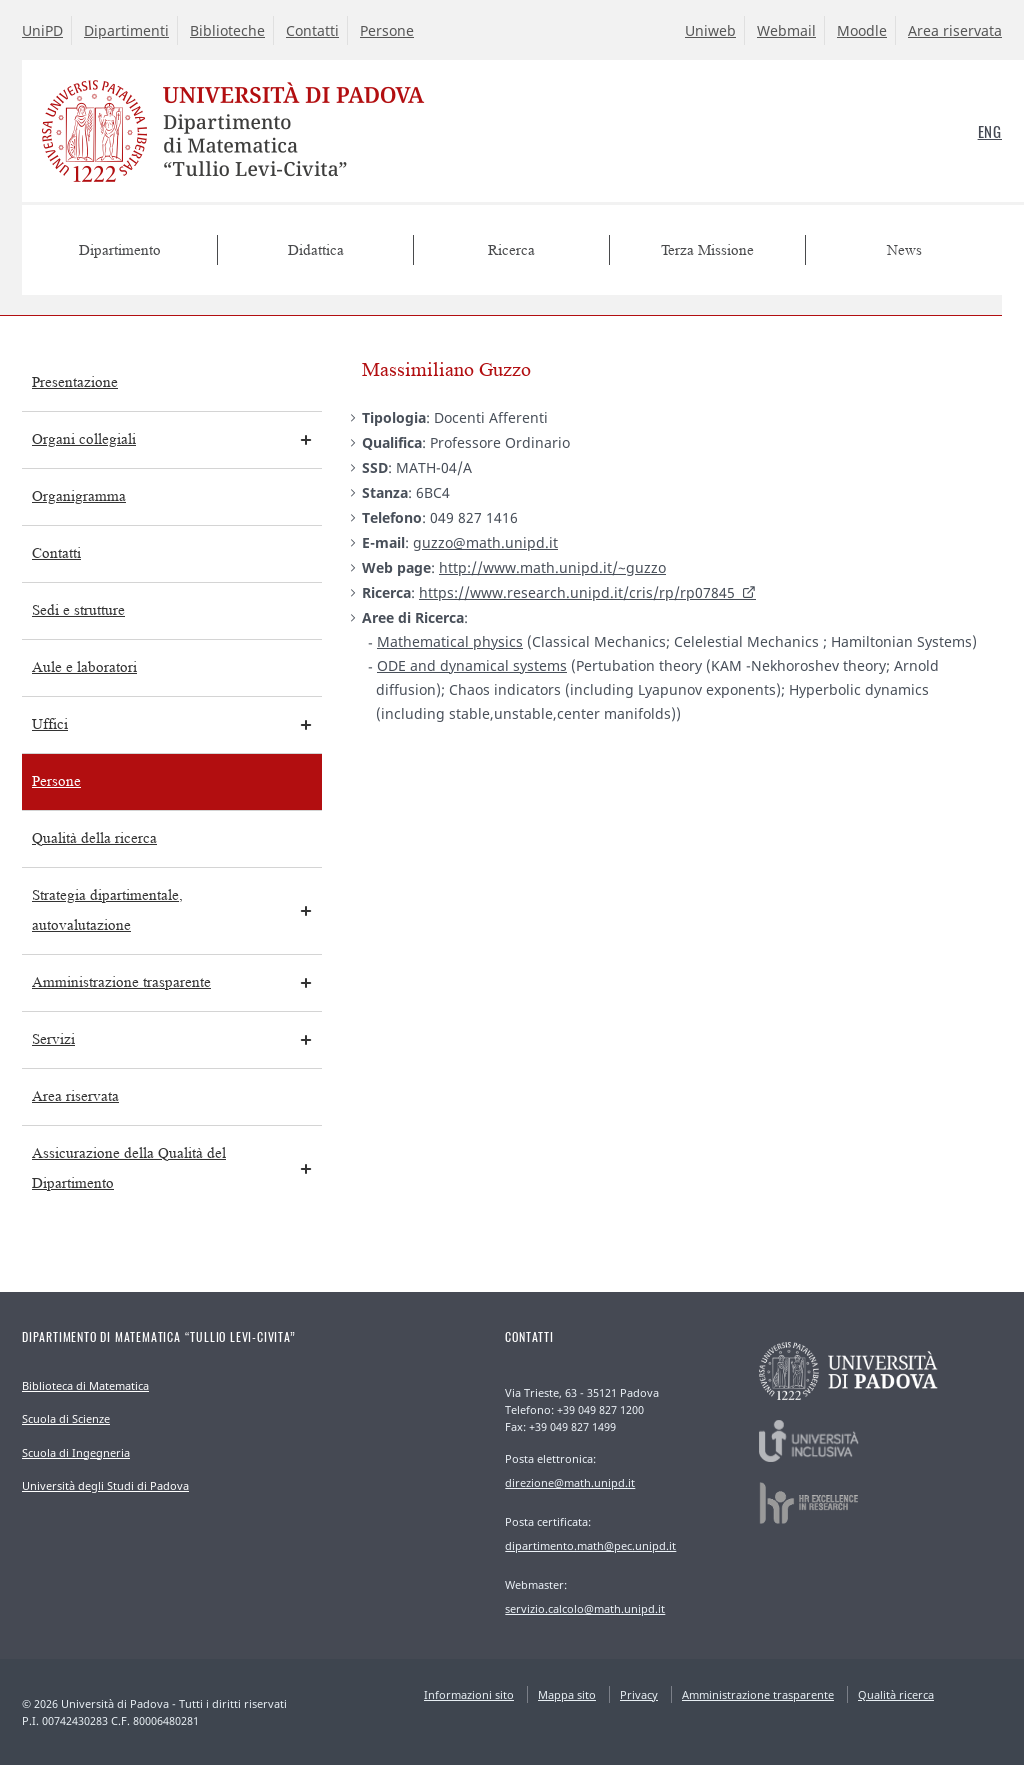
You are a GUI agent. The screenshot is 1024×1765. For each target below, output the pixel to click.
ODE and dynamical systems (472, 665)
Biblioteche (227, 30)
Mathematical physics (450, 641)
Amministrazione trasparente (758, 1694)
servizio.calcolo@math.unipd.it (585, 1608)
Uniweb (710, 30)
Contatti (312, 30)
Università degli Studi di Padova (105, 1485)
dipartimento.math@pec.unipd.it (590, 1545)
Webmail (786, 30)
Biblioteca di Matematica (85, 1385)
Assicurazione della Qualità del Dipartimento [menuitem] (129, 1168)
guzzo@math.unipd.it (485, 542)
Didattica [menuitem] (316, 250)
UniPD (42, 30)
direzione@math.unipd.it (570, 1482)
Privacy (639, 1694)
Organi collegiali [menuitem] (84, 439)
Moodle (862, 30)
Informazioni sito (469, 1694)
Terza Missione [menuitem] (707, 250)
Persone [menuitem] (56, 781)
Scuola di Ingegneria (76, 1452)
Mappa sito (567, 1694)
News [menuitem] (904, 250)
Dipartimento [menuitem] (120, 250)
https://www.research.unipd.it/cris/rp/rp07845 (577, 592)
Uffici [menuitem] (50, 724)
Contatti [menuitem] (56, 553)
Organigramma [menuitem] (79, 496)
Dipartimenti (126, 30)
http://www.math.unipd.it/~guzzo (552, 567)
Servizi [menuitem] (53, 1039)
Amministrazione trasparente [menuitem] (121, 982)
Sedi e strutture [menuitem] (78, 610)
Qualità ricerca (896, 1694)
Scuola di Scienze (66, 1418)
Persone (387, 30)
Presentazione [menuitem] (75, 382)
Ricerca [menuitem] (511, 250)
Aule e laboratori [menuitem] (84, 667)
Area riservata (955, 30)
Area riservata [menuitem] (75, 1096)
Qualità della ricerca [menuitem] (94, 838)
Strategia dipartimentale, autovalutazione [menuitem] (107, 910)
